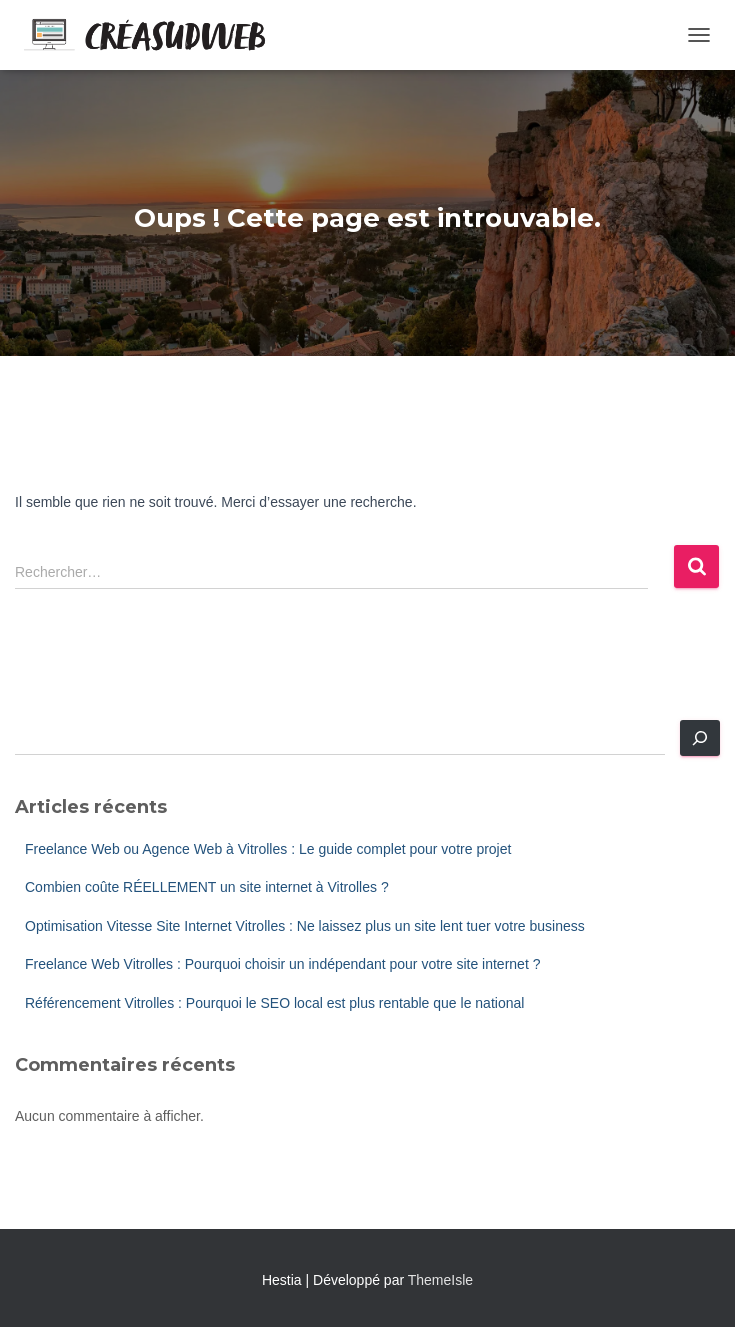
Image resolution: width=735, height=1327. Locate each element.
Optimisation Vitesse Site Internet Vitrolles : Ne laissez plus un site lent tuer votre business (305, 926)
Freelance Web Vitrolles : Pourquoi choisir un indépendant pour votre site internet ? (282, 964)
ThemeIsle (440, 1280)
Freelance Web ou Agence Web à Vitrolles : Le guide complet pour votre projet (268, 849)
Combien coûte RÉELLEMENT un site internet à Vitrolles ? (207, 887)
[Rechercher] (700, 738)
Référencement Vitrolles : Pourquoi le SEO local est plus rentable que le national (274, 1003)
